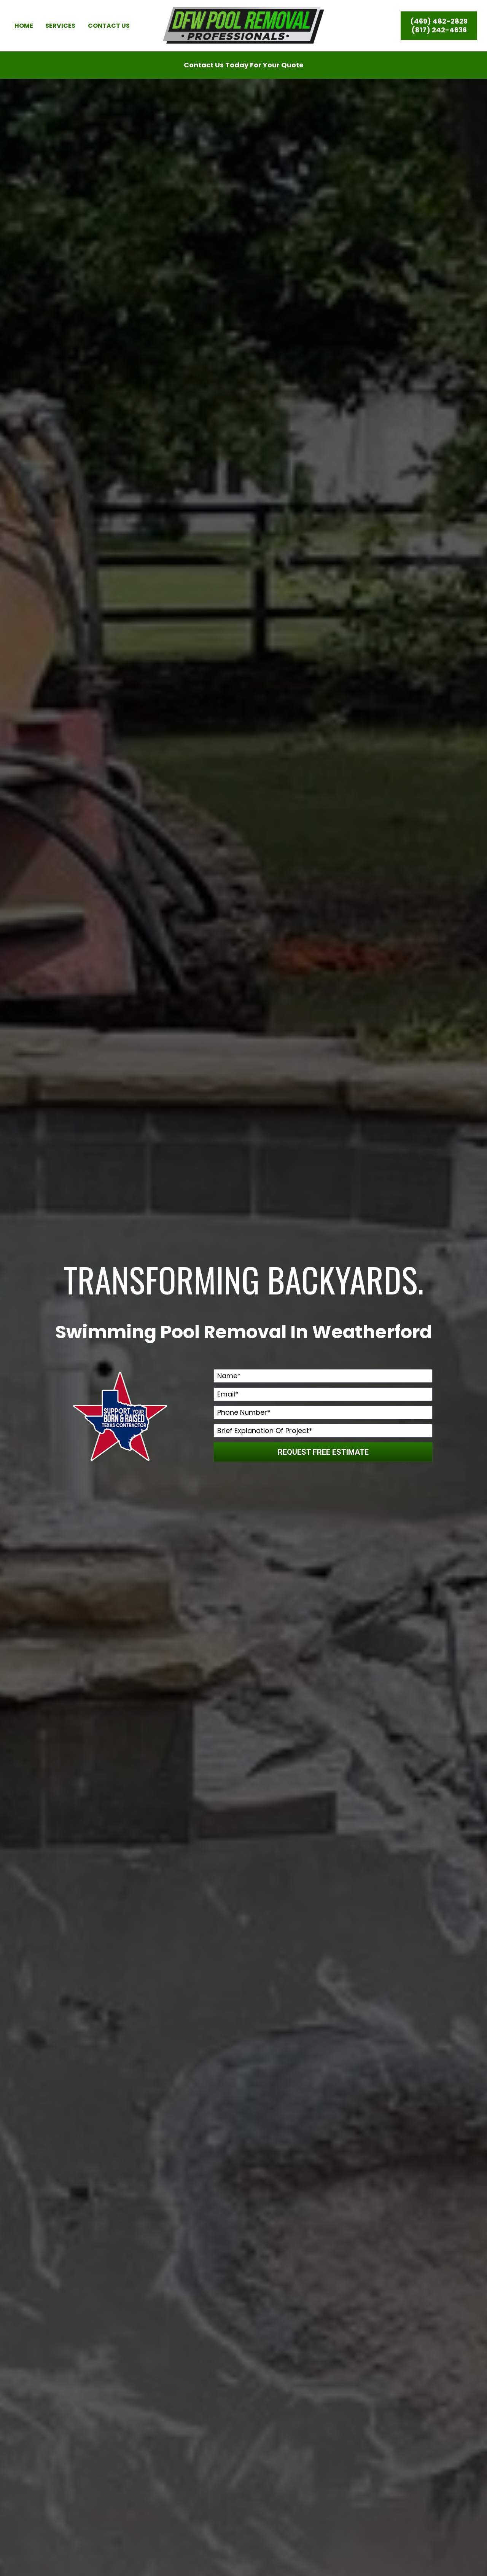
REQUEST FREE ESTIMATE (323, 1471)
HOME (23, 35)
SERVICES (60, 35)
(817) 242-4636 (439, 35)
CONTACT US (109, 35)
